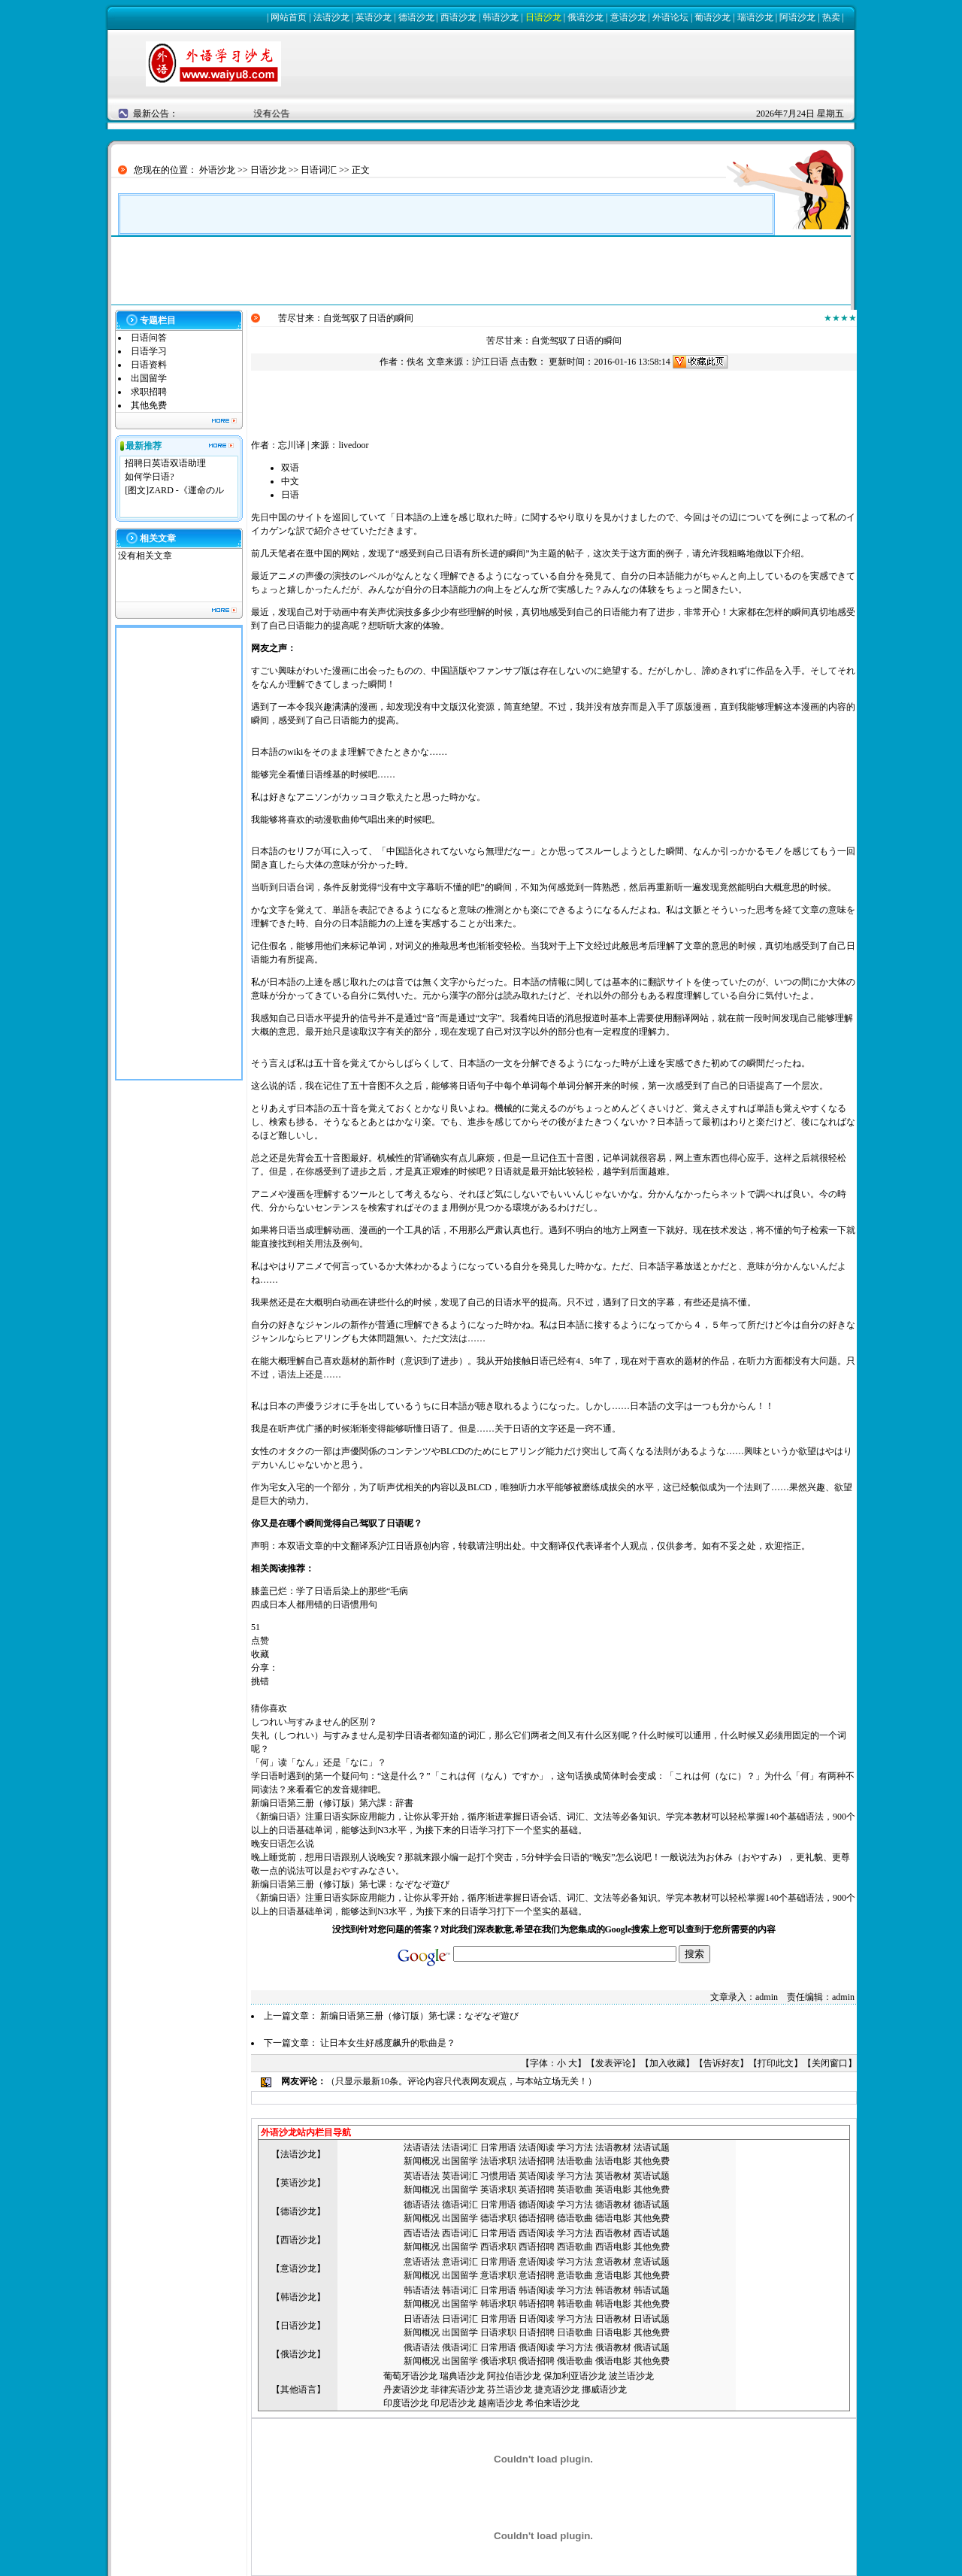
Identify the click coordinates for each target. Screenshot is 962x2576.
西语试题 (652, 2233)
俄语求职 (498, 2361)
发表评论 (613, 2063)
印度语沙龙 (405, 2403)
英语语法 (422, 2176)
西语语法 (422, 2233)
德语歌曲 (575, 2218)
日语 (290, 494)
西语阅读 (537, 2233)
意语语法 (422, 2261)
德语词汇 (460, 2204)
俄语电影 (613, 2361)
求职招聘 (149, 391)
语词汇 (464, 2147)
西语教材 (613, 2233)
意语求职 (498, 2275)
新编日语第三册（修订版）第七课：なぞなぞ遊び (419, 2016)
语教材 (617, 2147)
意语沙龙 (628, 17)
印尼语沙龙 (453, 2403)
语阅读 (541, 2147)
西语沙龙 (458, 17)
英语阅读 (537, 2176)
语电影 (617, 2161)
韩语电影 (613, 2304)
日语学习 (149, 351)
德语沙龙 (416, 17)
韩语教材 (613, 2290)
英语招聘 (537, 2189)
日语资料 (149, 364)
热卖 (831, 17)
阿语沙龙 (797, 17)
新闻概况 (422, 2161)
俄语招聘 (537, 2361)
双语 (290, 467)
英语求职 (498, 2189)
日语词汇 (319, 170)
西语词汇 (460, 2233)
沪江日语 (490, 361)
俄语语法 (422, 2347)
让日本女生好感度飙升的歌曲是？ (387, 2043)
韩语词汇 (460, 2290)
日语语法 (422, 2319)
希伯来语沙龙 (552, 2403)
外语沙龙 (217, 170)
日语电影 (613, 2332)
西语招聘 (537, 2246)
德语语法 (422, 2204)
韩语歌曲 (575, 2304)
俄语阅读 (537, 2347)
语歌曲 (579, 2161)
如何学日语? (149, 476)
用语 (507, 2261)
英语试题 (652, 2176)
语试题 (656, 2147)
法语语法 (422, 2147)
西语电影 (613, 2246)
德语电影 (613, 2218)
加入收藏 (667, 2063)
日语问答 (149, 337)
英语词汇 (460, 2176)
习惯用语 (498, 2176)
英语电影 (613, 2189)
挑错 (260, 1681)
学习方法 (575, 2147)
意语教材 (613, 2261)
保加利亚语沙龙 (575, 2376)
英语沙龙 (373, 17)
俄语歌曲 (575, 2361)
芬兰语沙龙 (509, 2389)
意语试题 (652, 2261)
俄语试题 (652, 2347)
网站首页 (289, 17)
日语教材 (613, 2319)
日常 (489, 2261)
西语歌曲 (575, 2246)
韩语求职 (498, 2304)
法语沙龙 (331, 17)
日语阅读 (537, 2319)
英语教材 (613, 2176)
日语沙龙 (543, 17)
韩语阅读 (537, 2290)
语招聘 (541, 2161)
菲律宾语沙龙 (458, 2389)
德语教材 (613, 2204)
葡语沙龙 (712, 17)
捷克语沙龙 (556, 2389)
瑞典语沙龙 (462, 2376)
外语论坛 (670, 17)
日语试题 (652, 2319)
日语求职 (498, 2332)
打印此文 (776, 2063)
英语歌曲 (575, 2189)
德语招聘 (537, 2218)
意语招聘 (537, 2275)
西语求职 (498, 2246)
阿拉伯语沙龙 (514, 2376)
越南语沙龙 (500, 2403)
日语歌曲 (575, 2332)
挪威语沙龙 (604, 2389)
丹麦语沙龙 (405, 2389)
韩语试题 (652, 2290)
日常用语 (498, 2147)
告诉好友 (721, 2063)
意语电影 (613, 2275)
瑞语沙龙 (755, 17)
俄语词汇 (460, 2347)
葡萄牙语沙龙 (410, 2376)
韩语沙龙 (501, 17)
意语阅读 (537, 2261)
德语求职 (498, 2218)
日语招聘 (537, 2332)
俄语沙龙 (585, 17)
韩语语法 (422, 2290)
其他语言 (298, 2389)
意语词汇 (460, 2261)
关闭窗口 (830, 2063)
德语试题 (652, 2204)
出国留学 (149, 378)
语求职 (502, 2161)
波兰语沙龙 (631, 2376)
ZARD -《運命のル (186, 490)
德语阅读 (537, 2204)
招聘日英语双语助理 (165, 463)
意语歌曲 (575, 2275)
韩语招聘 (537, 2304)
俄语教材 (613, 2347)
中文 (290, 481)
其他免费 (149, 405)
